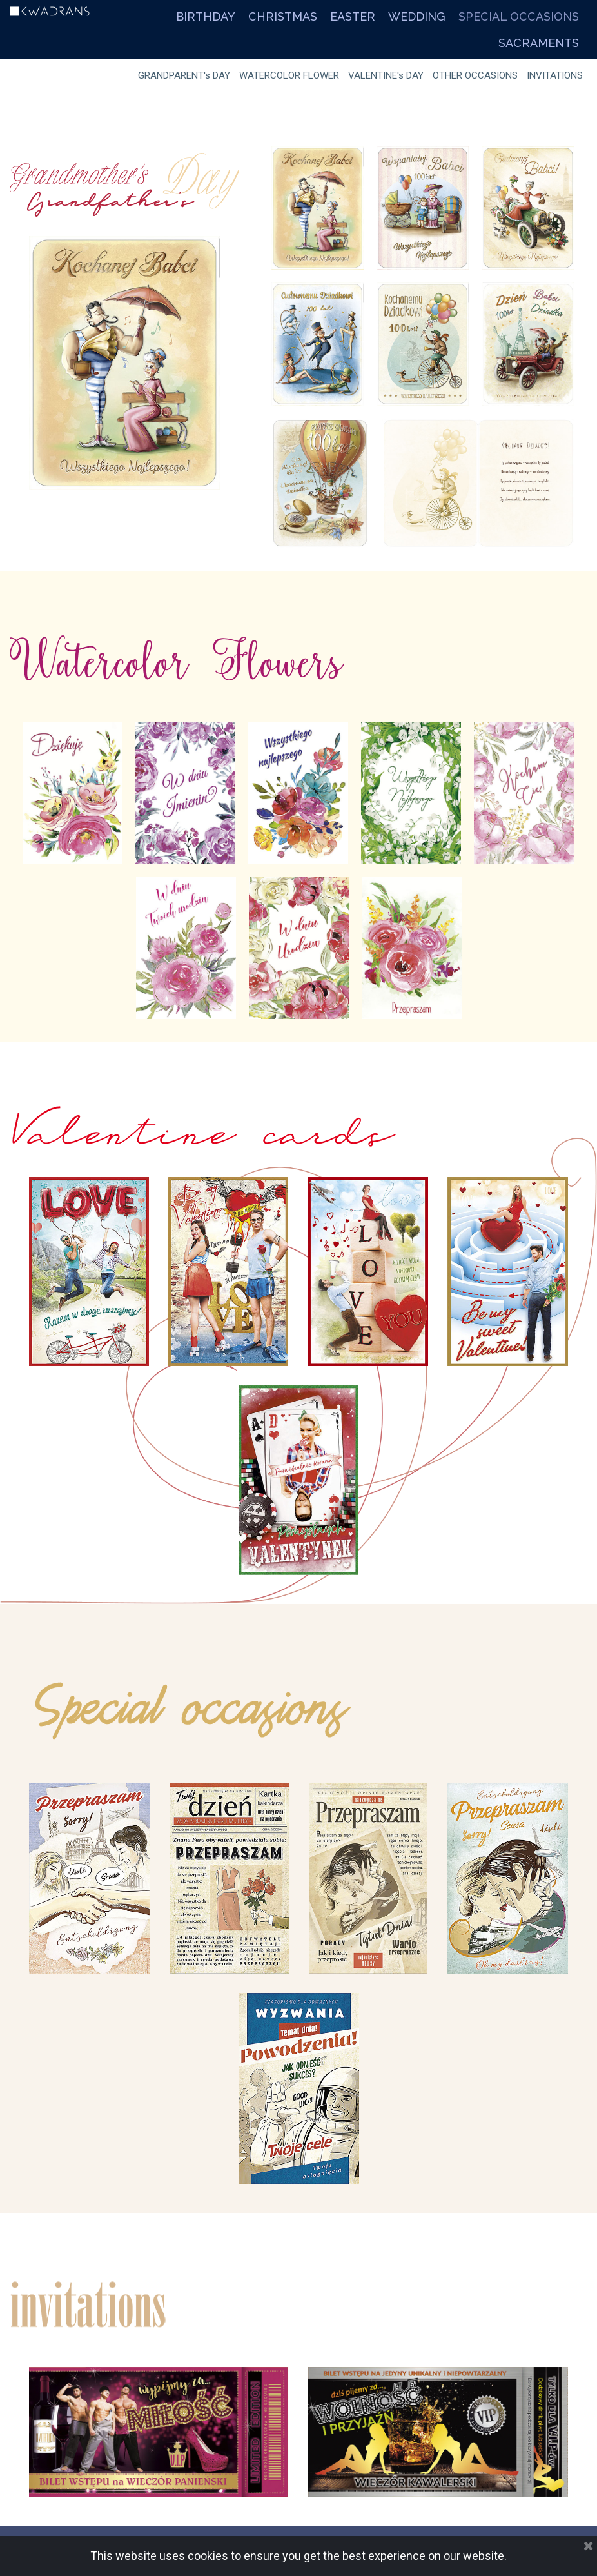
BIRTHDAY (205, 16)
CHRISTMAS (282, 16)
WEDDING (416, 16)
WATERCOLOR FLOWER (289, 75)
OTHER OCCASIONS (475, 75)
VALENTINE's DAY (386, 75)
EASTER (352, 16)
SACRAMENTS (538, 43)
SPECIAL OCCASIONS (518, 16)
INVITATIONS (555, 75)
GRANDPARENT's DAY (184, 75)
